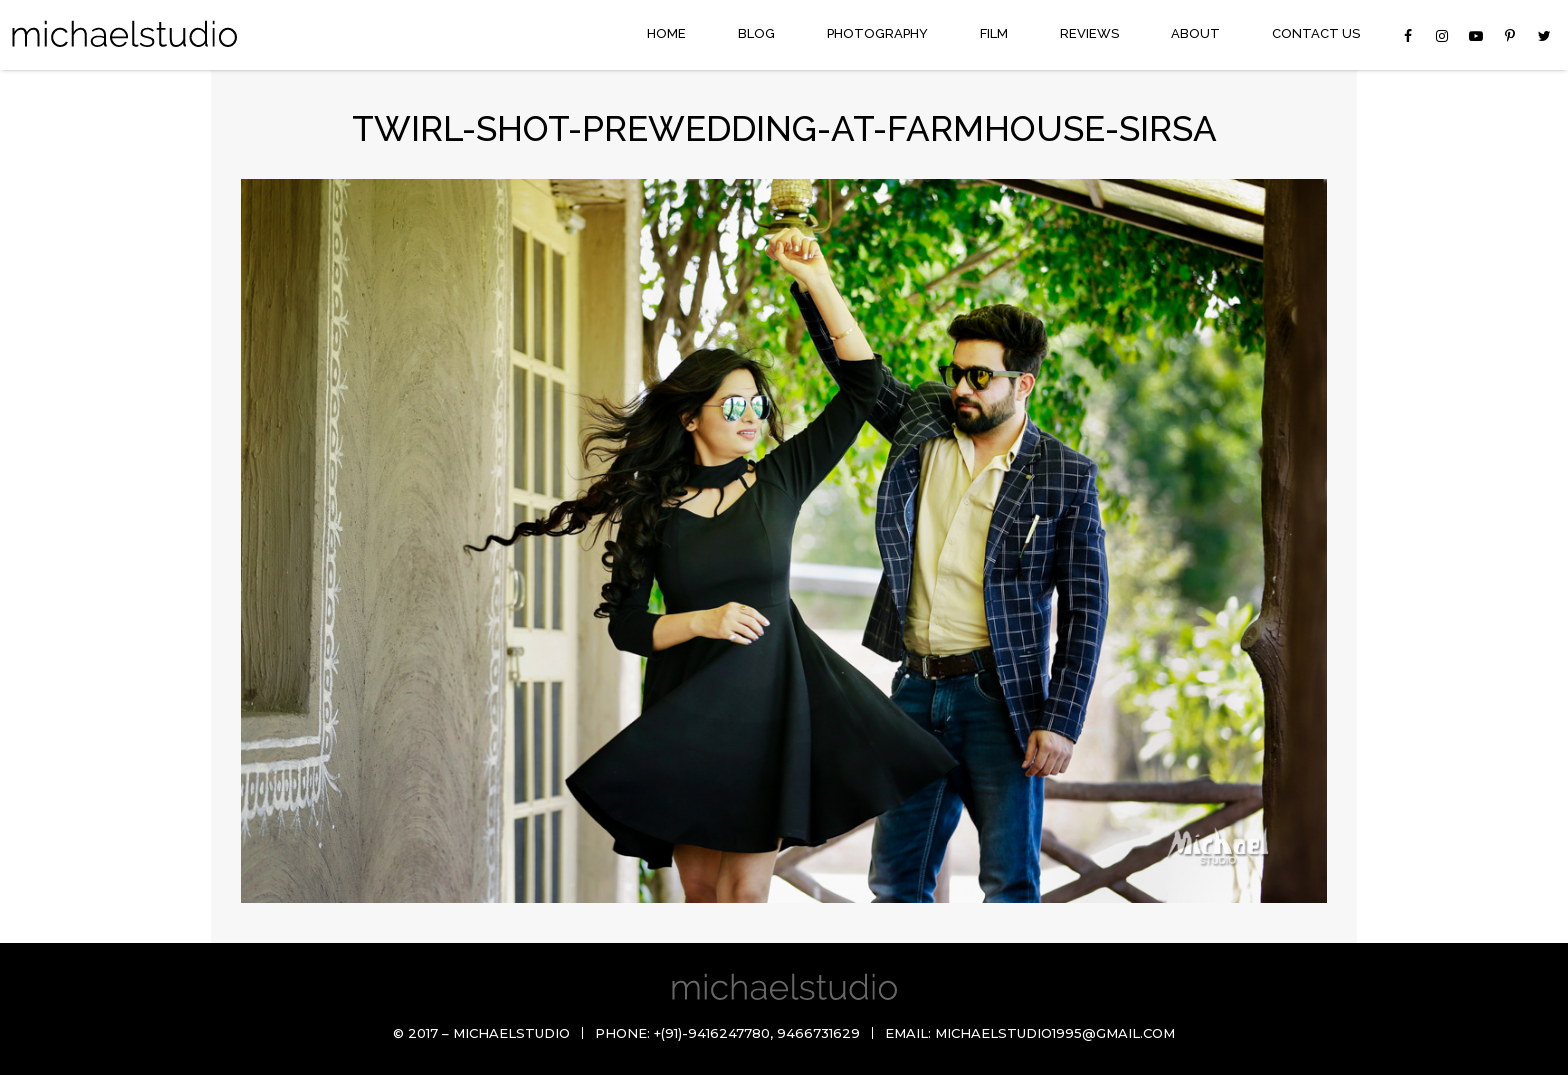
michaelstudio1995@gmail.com (1055, 1033)
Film (994, 33)
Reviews (1089, 33)
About (1195, 33)
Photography (877, 33)
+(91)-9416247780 (712, 1033)
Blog (756, 33)
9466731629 (818, 1033)
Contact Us (1316, 33)
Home (666, 33)
